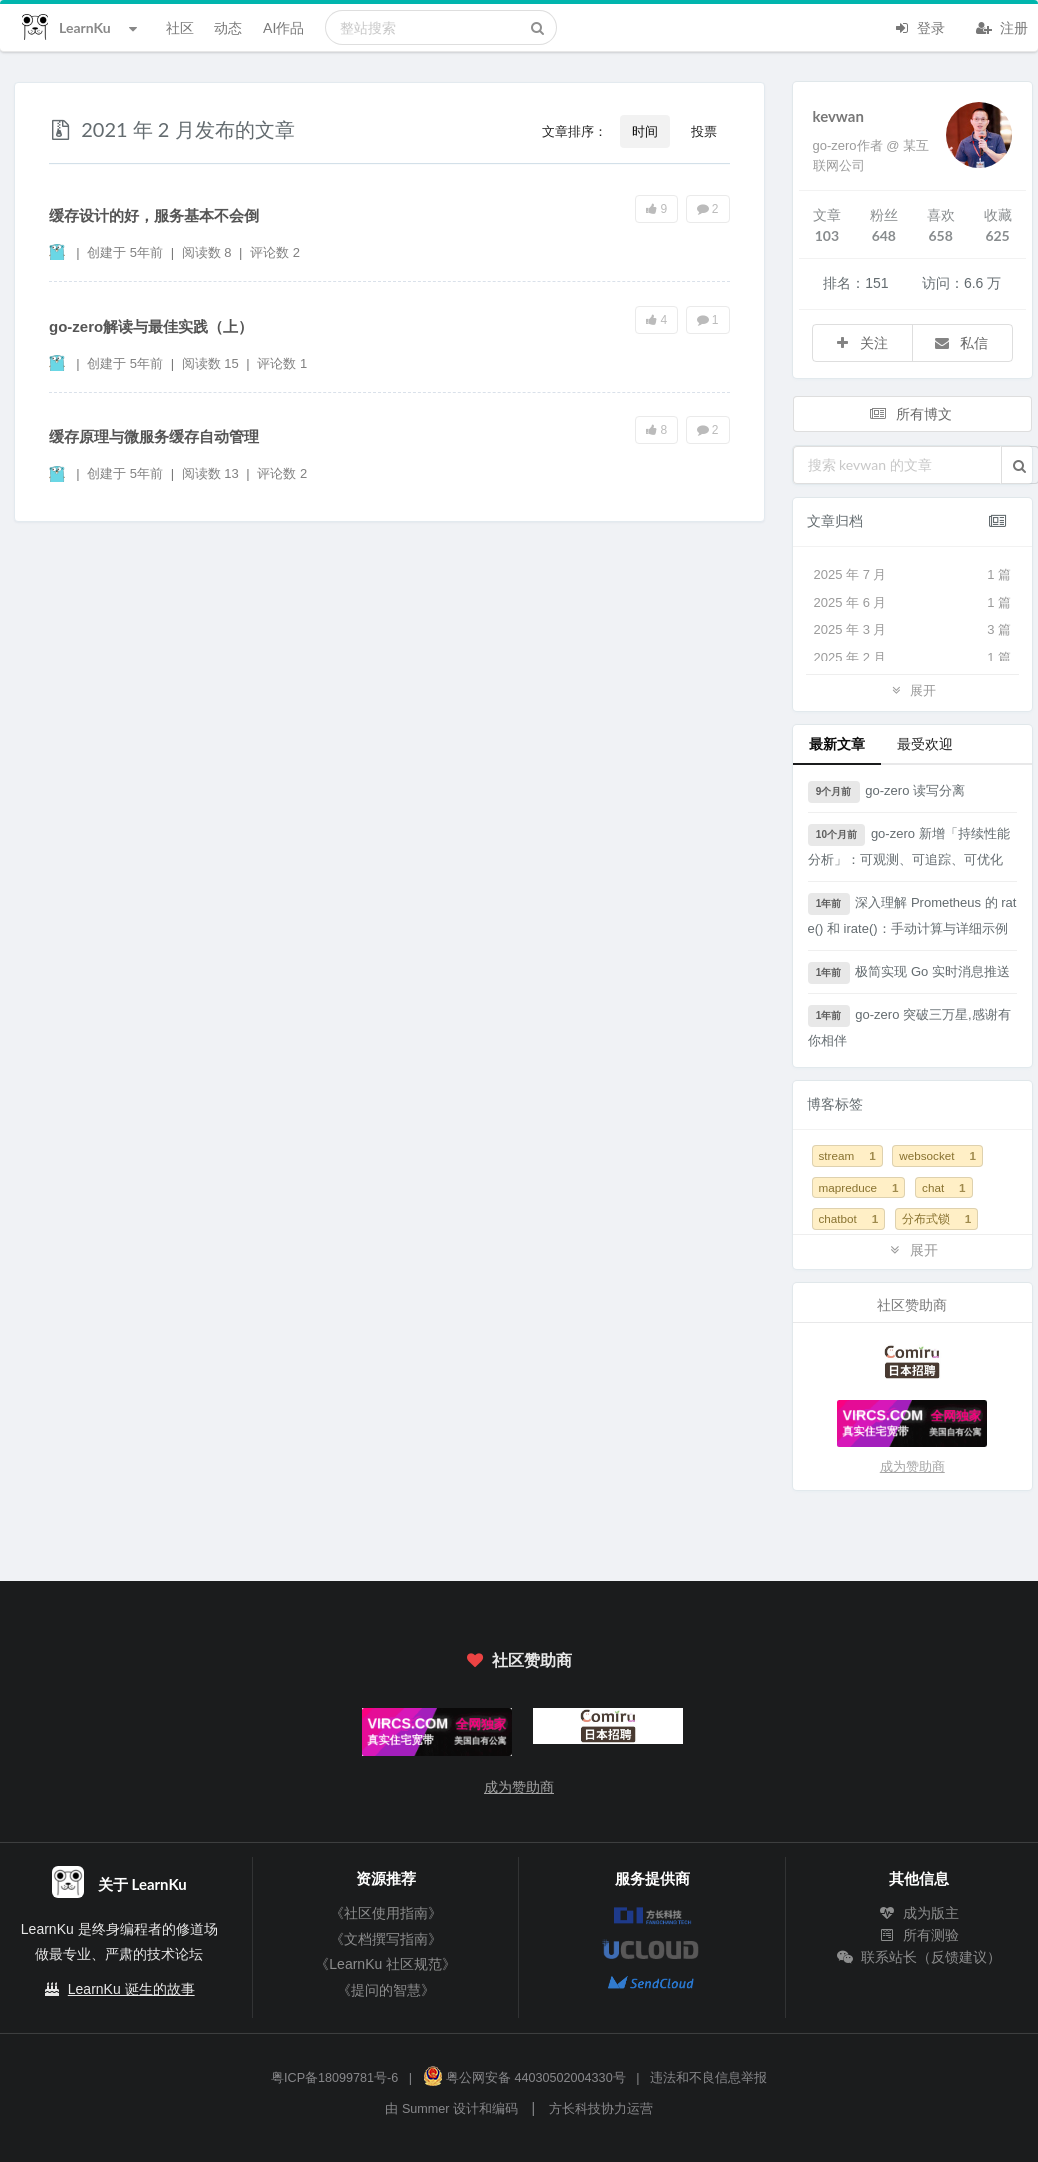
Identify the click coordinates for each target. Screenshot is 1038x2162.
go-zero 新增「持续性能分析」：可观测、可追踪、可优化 (909, 845)
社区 (180, 27)
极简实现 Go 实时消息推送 (909, 973)
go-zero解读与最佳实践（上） (151, 326)
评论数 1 (282, 363)
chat (944, 1187)
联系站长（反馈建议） (919, 1957)
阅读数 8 (208, 252)
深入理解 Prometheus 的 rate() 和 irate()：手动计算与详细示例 (912, 914)
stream (847, 1155)
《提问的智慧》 (386, 1990)
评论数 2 (275, 252)
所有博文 (911, 413)
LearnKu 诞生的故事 (131, 1989)
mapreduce (859, 1187)
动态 (228, 27)
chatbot (849, 1218)
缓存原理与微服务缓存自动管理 (154, 436)
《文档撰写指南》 (386, 1939)
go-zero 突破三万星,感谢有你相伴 (909, 1026)
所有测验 (919, 1935)
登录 (919, 26)
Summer (426, 2109)
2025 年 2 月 (913, 658)
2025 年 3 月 (913, 630)
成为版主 (919, 1913)
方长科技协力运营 (601, 2109)
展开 (912, 689)
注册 (1002, 26)
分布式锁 (936, 1218)
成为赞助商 (912, 1466)
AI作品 (283, 27)
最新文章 (837, 743)
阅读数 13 (212, 473)
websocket (937, 1155)
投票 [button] (704, 131)
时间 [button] (645, 131)
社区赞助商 (519, 1659)
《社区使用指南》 (386, 1913)
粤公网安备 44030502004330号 (524, 2078)
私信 (961, 342)
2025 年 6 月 (913, 603)
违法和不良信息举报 (708, 2078)
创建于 (125, 252)
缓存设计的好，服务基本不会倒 (154, 215)
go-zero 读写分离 (887, 792)
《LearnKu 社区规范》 (385, 1964)
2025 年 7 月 (913, 575)
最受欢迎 (925, 743)
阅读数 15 (212, 363)
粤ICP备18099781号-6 (334, 2078)
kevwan (838, 116)
